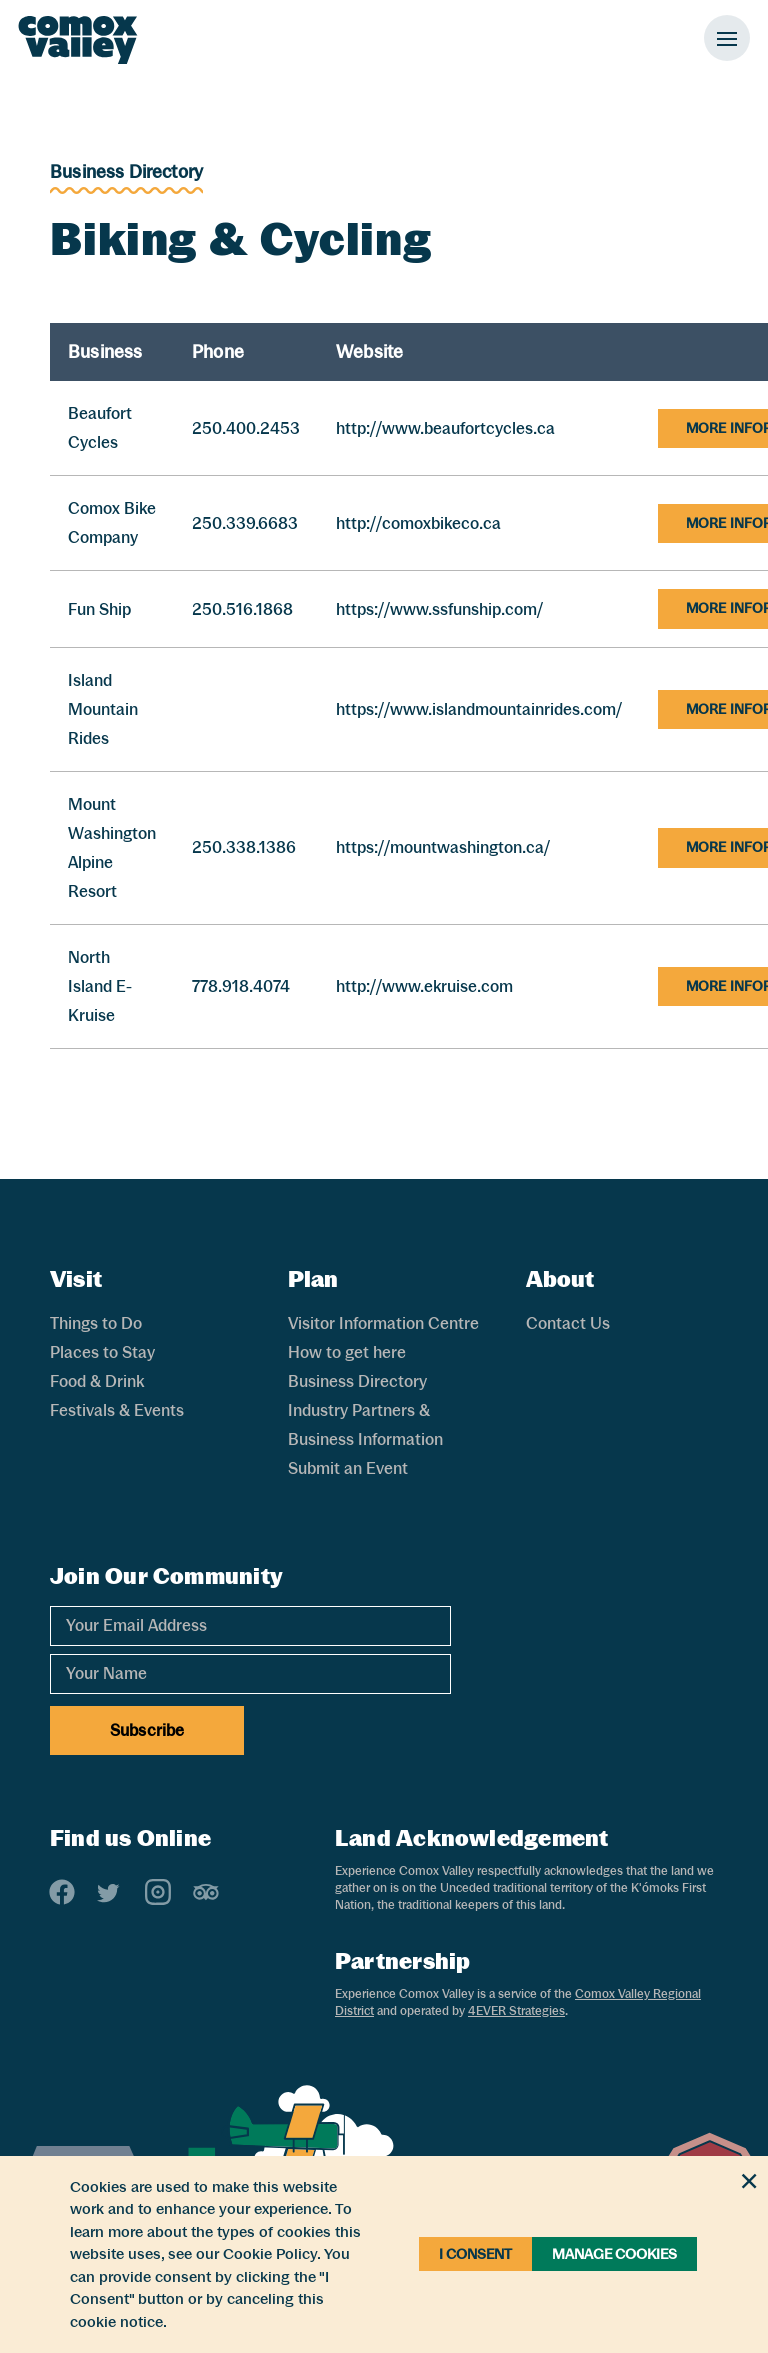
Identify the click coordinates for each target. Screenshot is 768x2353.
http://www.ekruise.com (424, 986)
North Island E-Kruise (100, 986)
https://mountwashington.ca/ (443, 847)
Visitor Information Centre (383, 1323)
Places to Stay (102, 1352)
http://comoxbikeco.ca (418, 523)
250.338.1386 (244, 847)
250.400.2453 (246, 428)
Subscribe (147, 1730)
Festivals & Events (117, 1410)
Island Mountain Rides (103, 709)
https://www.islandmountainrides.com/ (479, 709)
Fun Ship (99, 609)
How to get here (347, 1352)
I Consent (475, 2254)
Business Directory (126, 171)
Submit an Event (348, 1468)
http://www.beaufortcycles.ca (445, 428)
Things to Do (96, 1323)
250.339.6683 (245, 523)
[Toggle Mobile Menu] (727, 38)
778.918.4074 (241, 986)
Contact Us (568, 1323)
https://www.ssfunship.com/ (439, 609)
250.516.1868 (242, 609)
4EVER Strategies (516, 2011)
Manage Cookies (614, 2254)
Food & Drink (97, 1381)
